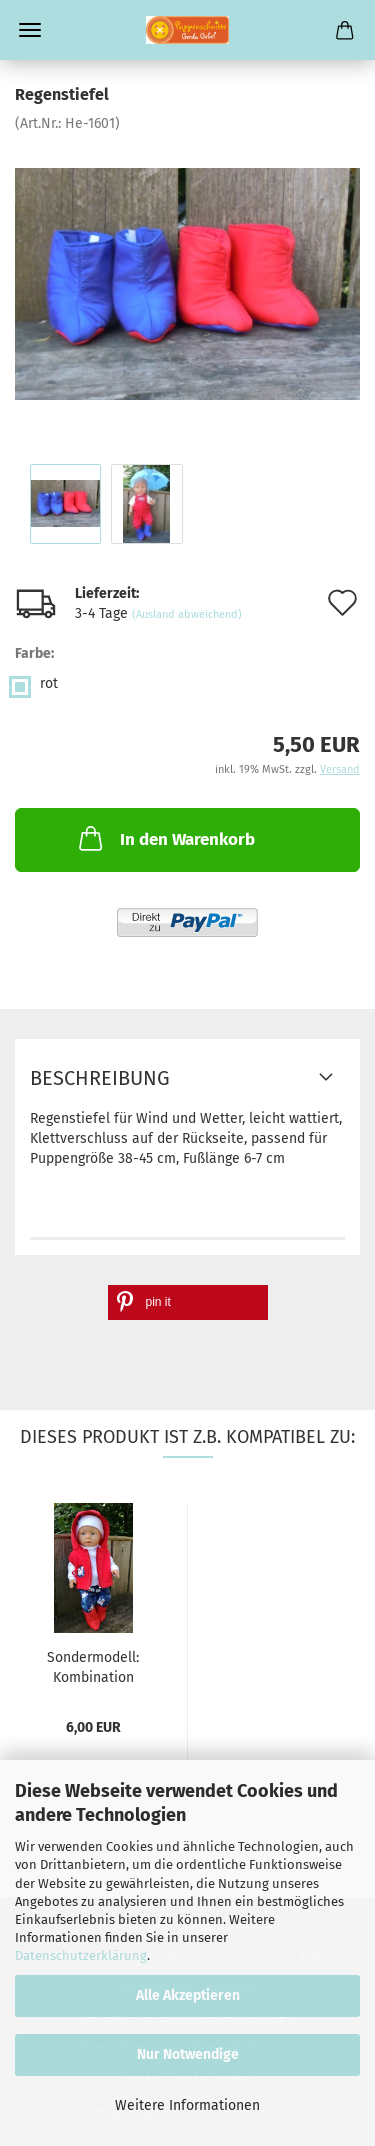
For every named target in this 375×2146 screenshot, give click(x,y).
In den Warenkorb (165, 838)
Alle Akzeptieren (188, 1995)
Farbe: (34, 653)
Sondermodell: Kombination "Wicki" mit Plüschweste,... (93, 1666)
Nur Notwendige (188, 2054)
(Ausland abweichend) (187, 614)
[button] (188, 1302)
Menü (30, 30)
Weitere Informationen (187, 2105)
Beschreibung (100, 1078)
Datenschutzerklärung (81, 1955)
